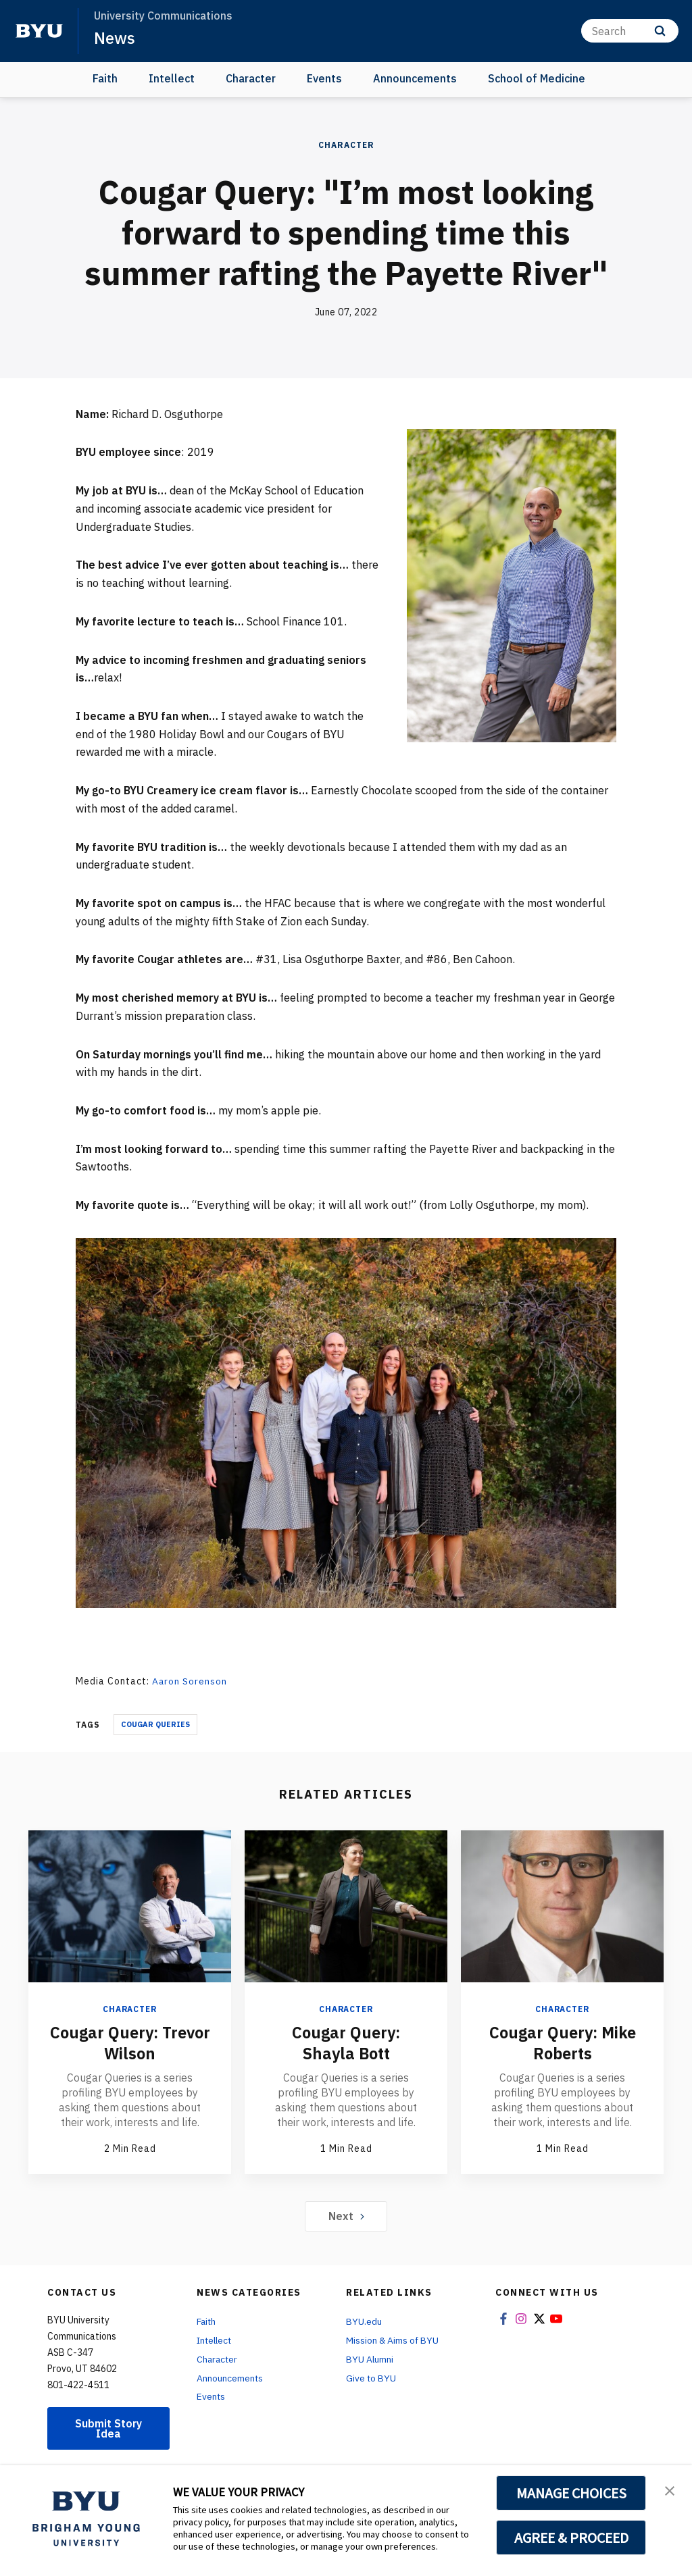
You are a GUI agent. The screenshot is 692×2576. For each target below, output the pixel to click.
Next (346, 2215)
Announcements (415, 78)
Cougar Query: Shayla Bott (346, 2042)
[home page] (39, 31)
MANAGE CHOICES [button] (571, 2492)
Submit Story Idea (109, 2428)
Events (324, 78)
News (114, 38)
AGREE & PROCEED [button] (571, 2537)
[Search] (629, 31)
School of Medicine (536, 78)
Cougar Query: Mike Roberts (562, 2042)
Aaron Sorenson (190, 1681)
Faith (105, 78)
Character (251, 78)
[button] (669, 2489)
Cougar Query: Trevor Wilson (129, 2042)
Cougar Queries (155, 1723)
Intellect (172, 78)
